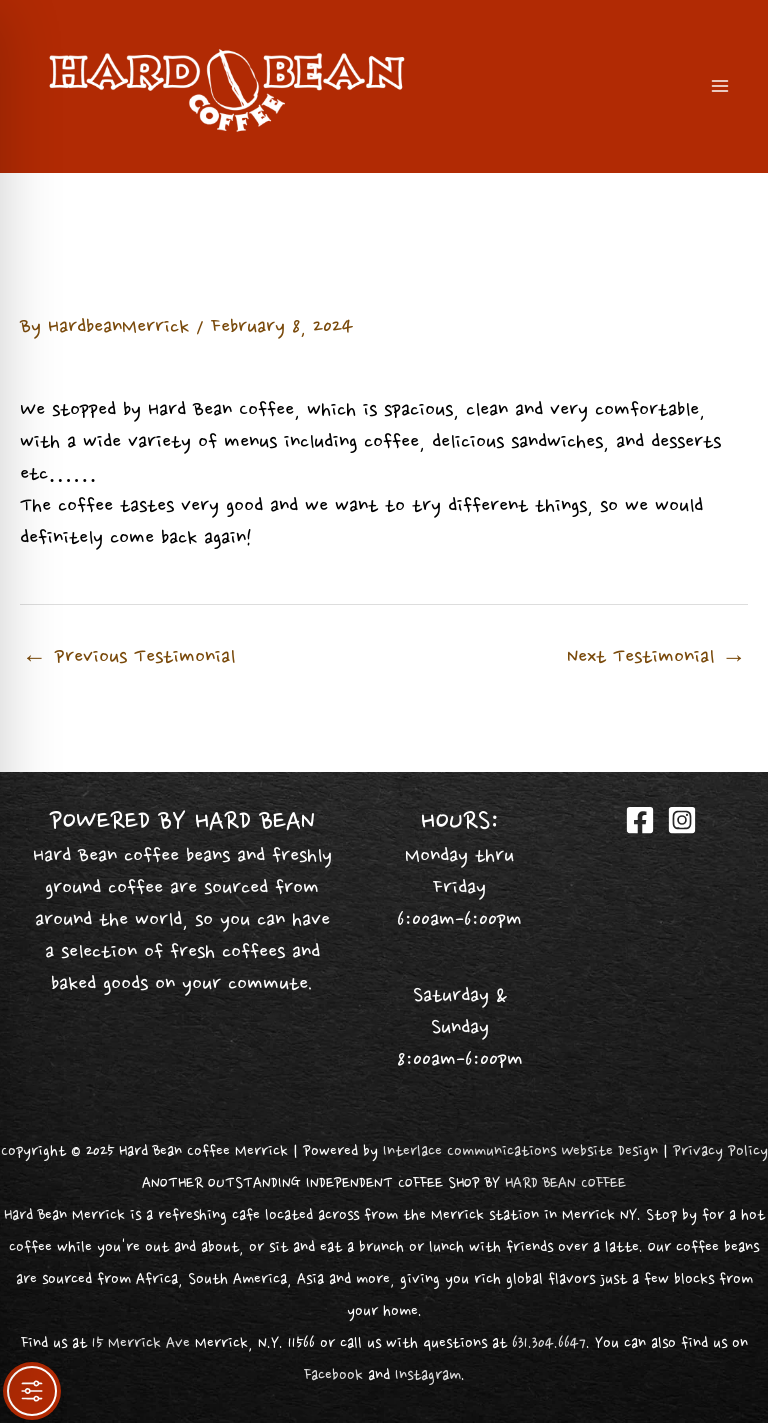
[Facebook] (640, 820)
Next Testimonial (656, 658)
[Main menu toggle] (719, 86)
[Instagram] (682, 820)
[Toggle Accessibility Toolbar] (32, 1391)
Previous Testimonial (128, 658)
